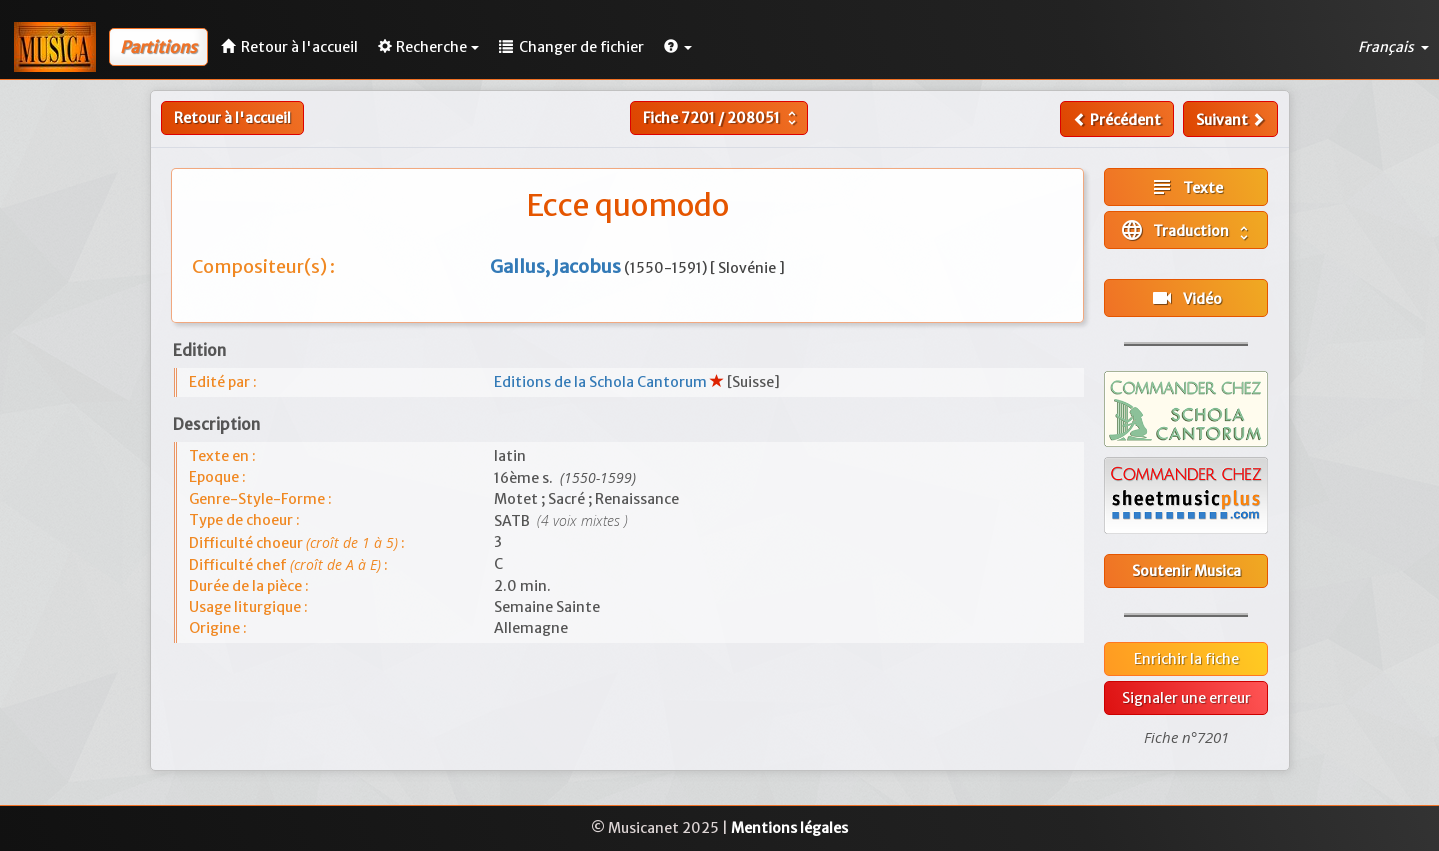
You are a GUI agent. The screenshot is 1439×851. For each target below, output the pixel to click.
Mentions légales (789, 828)
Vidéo (1186, 298)
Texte (1186, 187)
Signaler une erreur (1186, 698)
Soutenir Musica (1186, 571)
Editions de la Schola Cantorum (602, 382)
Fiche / (722, 118)
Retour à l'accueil (232, 118)
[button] (678, 47)
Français (1393, 47)
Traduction (1186, 230)
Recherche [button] (428, 47)
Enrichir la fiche (1186, 659)
